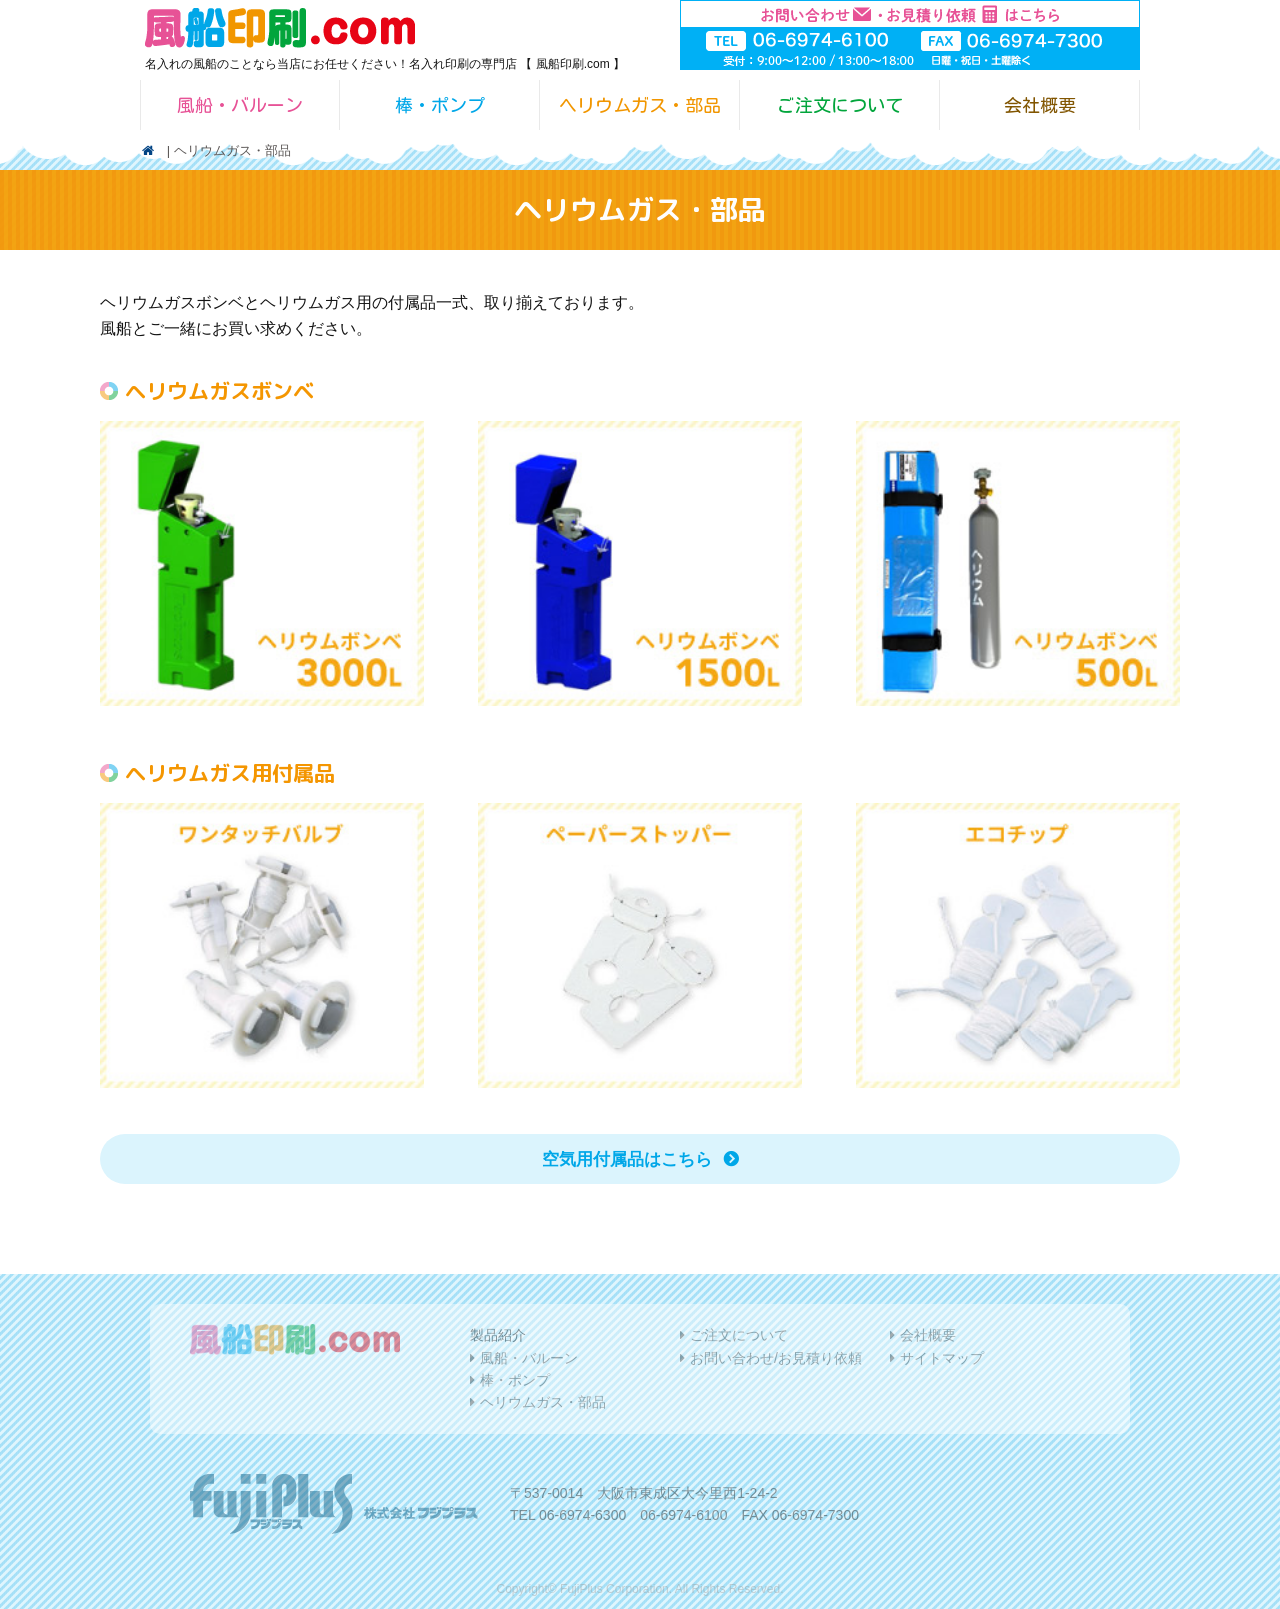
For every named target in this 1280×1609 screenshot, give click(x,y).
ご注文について (840, 105)
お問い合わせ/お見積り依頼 (776, 1358)
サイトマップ (942, 1358)
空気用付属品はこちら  (640, 1159)
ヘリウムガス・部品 (640, 105)
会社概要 (1040, 105)
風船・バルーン (240, 105)
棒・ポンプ (440, 105)
